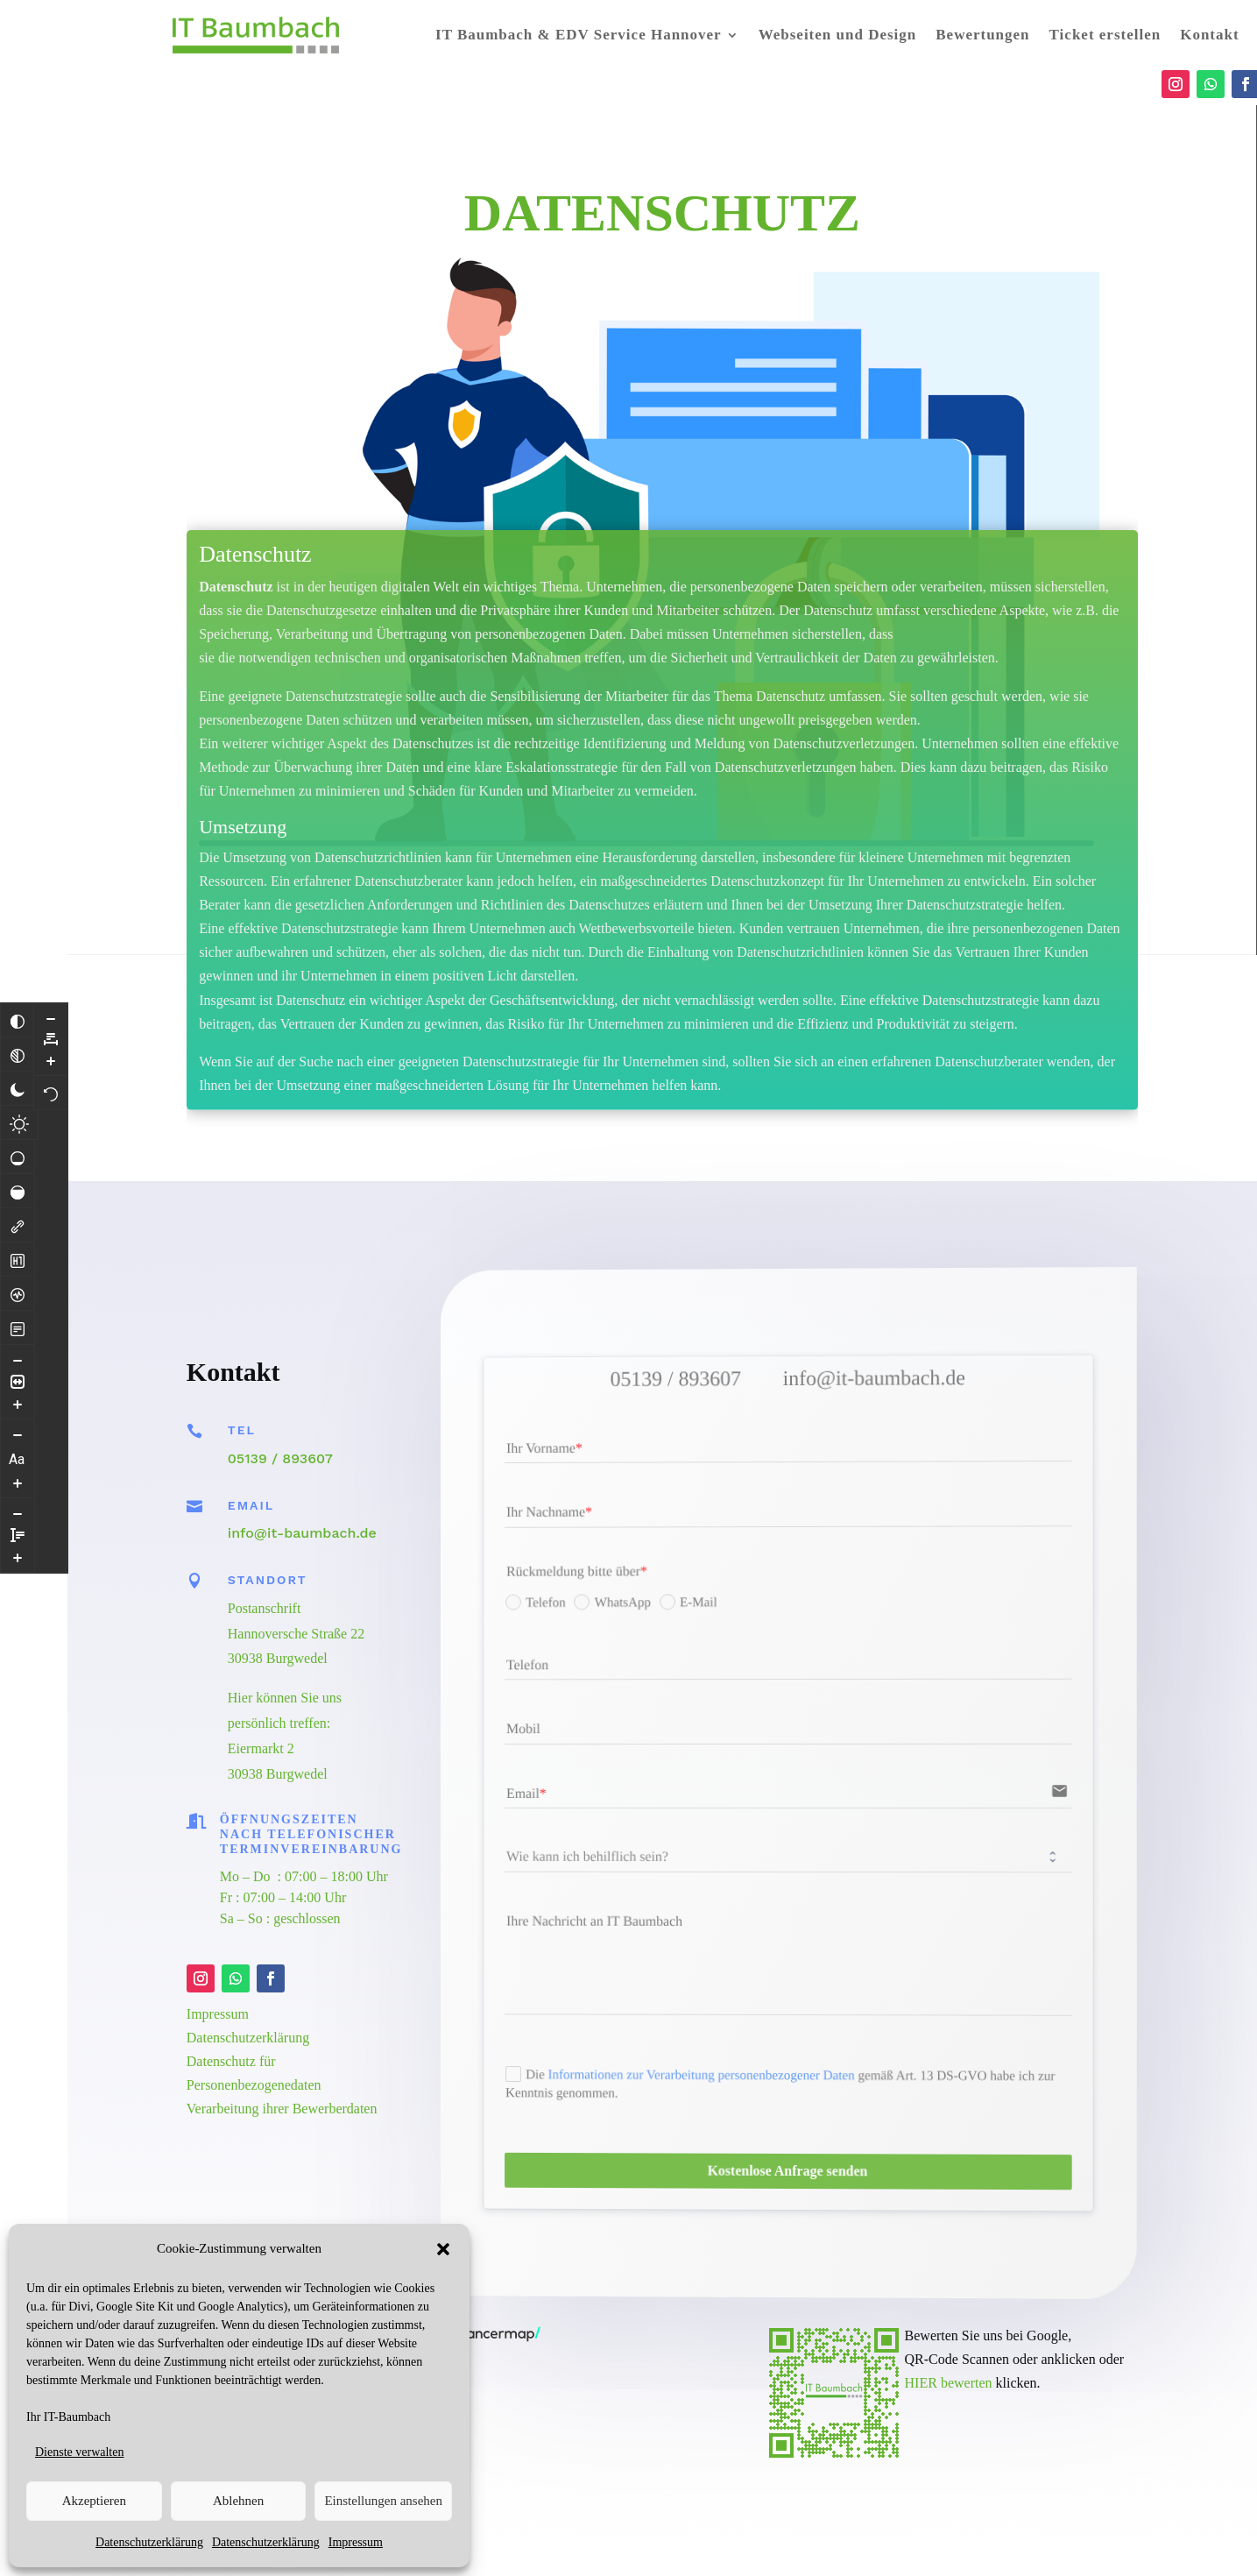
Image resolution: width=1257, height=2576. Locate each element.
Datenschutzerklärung (149, 2542)
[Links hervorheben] (17, 1224)
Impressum (355, 2542)
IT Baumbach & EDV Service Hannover (578, 34)
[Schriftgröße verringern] (17, 1434)
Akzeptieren (94, 2501)
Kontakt (1209, 34)
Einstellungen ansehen (383, 2501)
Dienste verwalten (79, 2452)
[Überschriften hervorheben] (17, 1259)
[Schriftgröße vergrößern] (17, 1482)
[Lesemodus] (17, 1327)
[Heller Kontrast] (19, 1122)
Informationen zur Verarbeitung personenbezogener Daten (730, 2067)
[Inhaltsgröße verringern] (17, 1360)
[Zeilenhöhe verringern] (17, 1513)
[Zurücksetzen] (50, 1092)
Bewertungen (982, 34)
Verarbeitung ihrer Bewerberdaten (282, 2108)
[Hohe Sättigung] (17, 1190)
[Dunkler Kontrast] (17, 1088)
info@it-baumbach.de (302, 1533)
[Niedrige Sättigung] (17, 1156)
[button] (443, 2249)
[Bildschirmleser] (17, 1293)
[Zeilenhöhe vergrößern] (17, 1557)
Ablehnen (238, 2501)
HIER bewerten (948, 2382)
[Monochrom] (17, 1054)
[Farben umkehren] (17, 1019)
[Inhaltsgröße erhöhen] (17, 1404)
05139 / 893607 (280, 1458)
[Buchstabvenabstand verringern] (50, 1018)
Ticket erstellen (1105, 34)
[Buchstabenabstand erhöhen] (50, 1060)
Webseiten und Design (838, 34)
